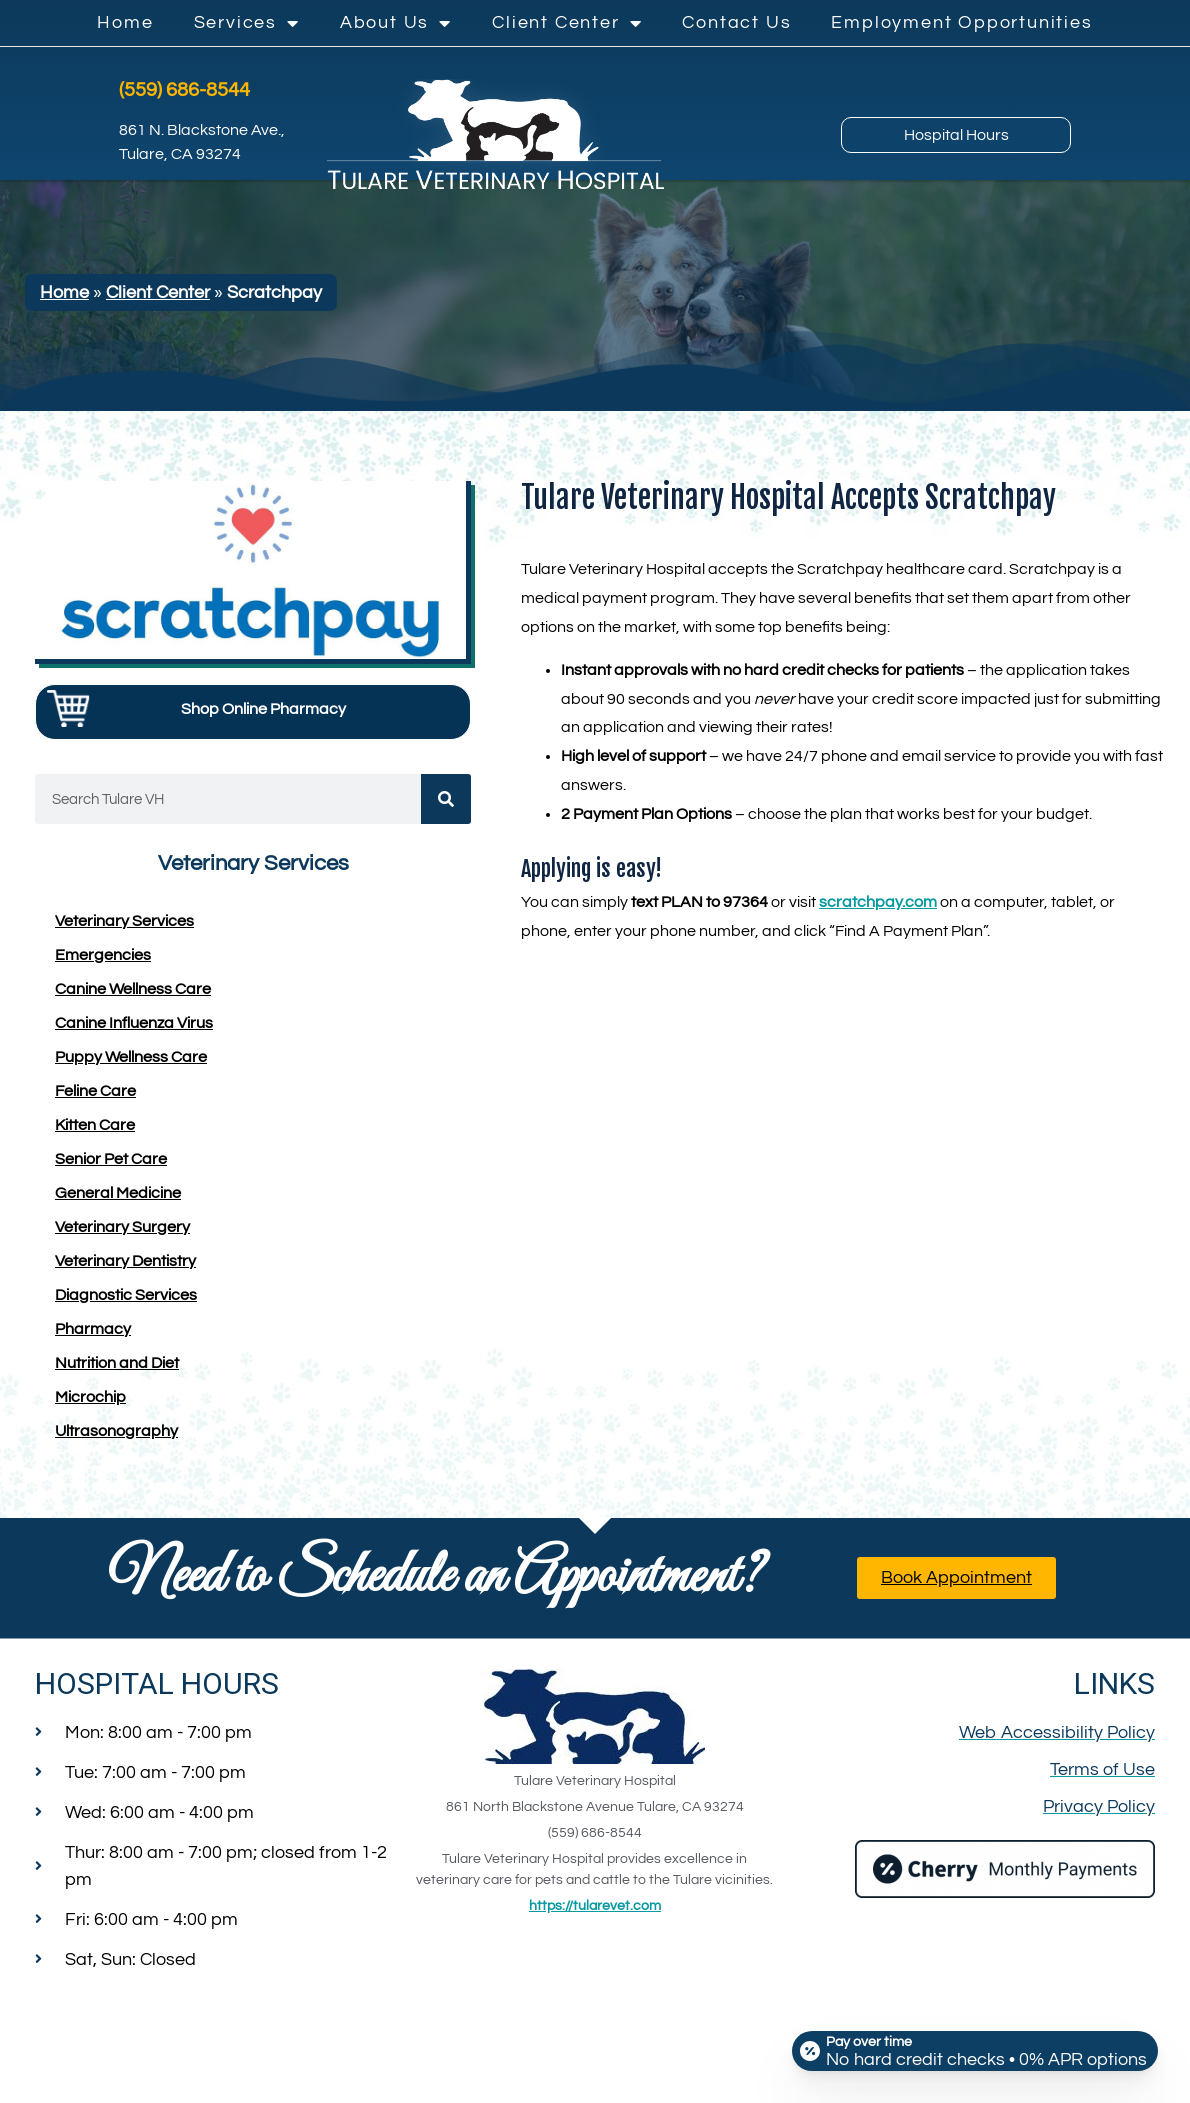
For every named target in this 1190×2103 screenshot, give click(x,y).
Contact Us (736, 22)
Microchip (90, 1403)
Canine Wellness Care (133, 995)
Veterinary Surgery (122, 1233)
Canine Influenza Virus (134, 1029)
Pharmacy (93, 1335)
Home (125, 22)
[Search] (446, 805)
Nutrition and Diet (117, 1369)
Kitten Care (95, 1131)
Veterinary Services (124, 927)
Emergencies (103, 961)
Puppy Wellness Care (131, 1063)
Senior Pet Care (111, 1165)
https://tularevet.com (595, 1912)
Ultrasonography (116, 1437)
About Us (396, 23)
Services (247, 23)
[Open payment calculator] (971, 2045)
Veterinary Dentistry (125, 1267)
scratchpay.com (878, 908)
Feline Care (95, 1097)
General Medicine (118, 1199)
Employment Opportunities (961, 22)
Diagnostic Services (126, 1301)
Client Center (567, 23)
